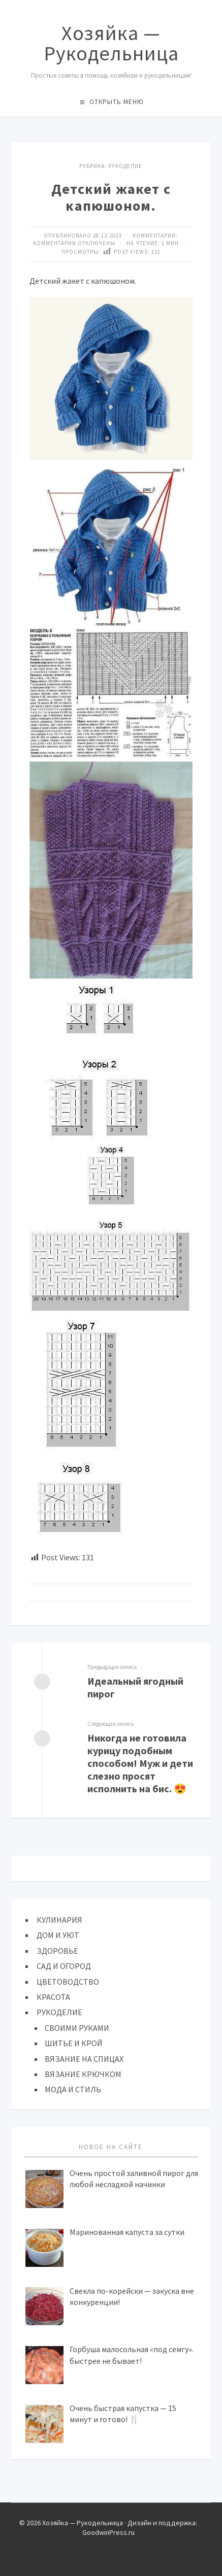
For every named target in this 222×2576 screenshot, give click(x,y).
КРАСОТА (53, 1997)
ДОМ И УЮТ (58, 1935)
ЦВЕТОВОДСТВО (68, 1982)
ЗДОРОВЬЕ (57, 1951)
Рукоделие (125, 166)
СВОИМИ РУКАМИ (77, 2028)
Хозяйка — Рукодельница (111, 43)
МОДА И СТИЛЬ (73, 2089)
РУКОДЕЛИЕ (59, 2012)
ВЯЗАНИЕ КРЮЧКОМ (83, 2074)
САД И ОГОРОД (64, 1966)
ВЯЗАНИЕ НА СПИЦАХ (84, 2059)
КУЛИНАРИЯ (59, 1920)
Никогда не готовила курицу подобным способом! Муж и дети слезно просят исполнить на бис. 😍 (140, 1763)
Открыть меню (116, 101)
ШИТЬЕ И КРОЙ (74, 2043)
